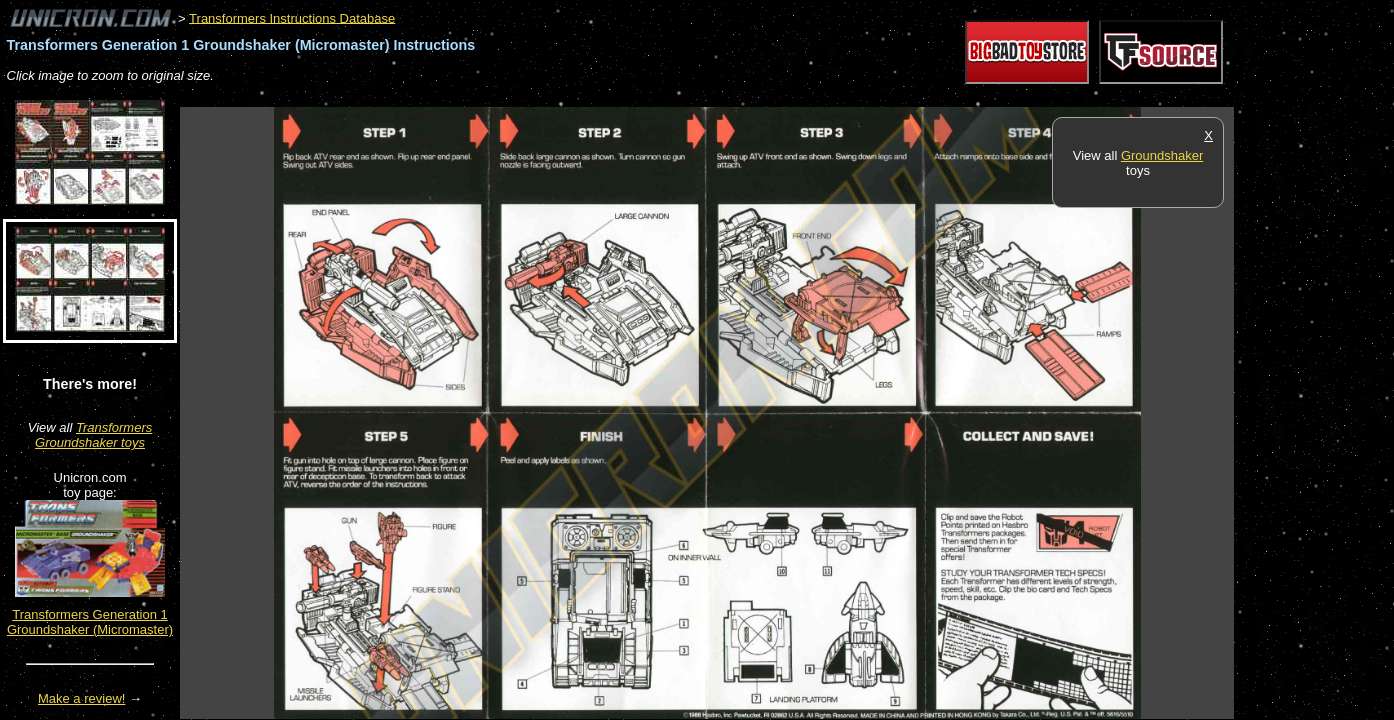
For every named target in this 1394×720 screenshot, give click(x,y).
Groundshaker (1162, 155)
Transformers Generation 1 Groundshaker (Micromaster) (90, 622)
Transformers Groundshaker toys (93, 435)
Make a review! (81, 698)
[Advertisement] (544, 96)
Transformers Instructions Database (292, 17)
